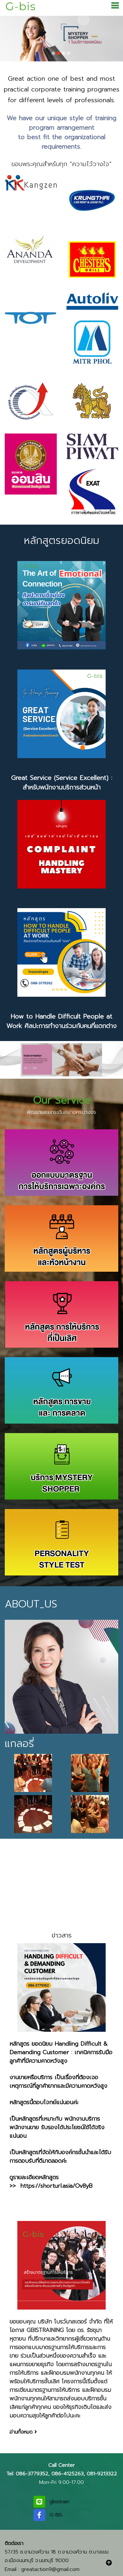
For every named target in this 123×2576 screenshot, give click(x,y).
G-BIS (56, 2515)
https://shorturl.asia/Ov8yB (56, 2185)
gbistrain (59, 2501)
